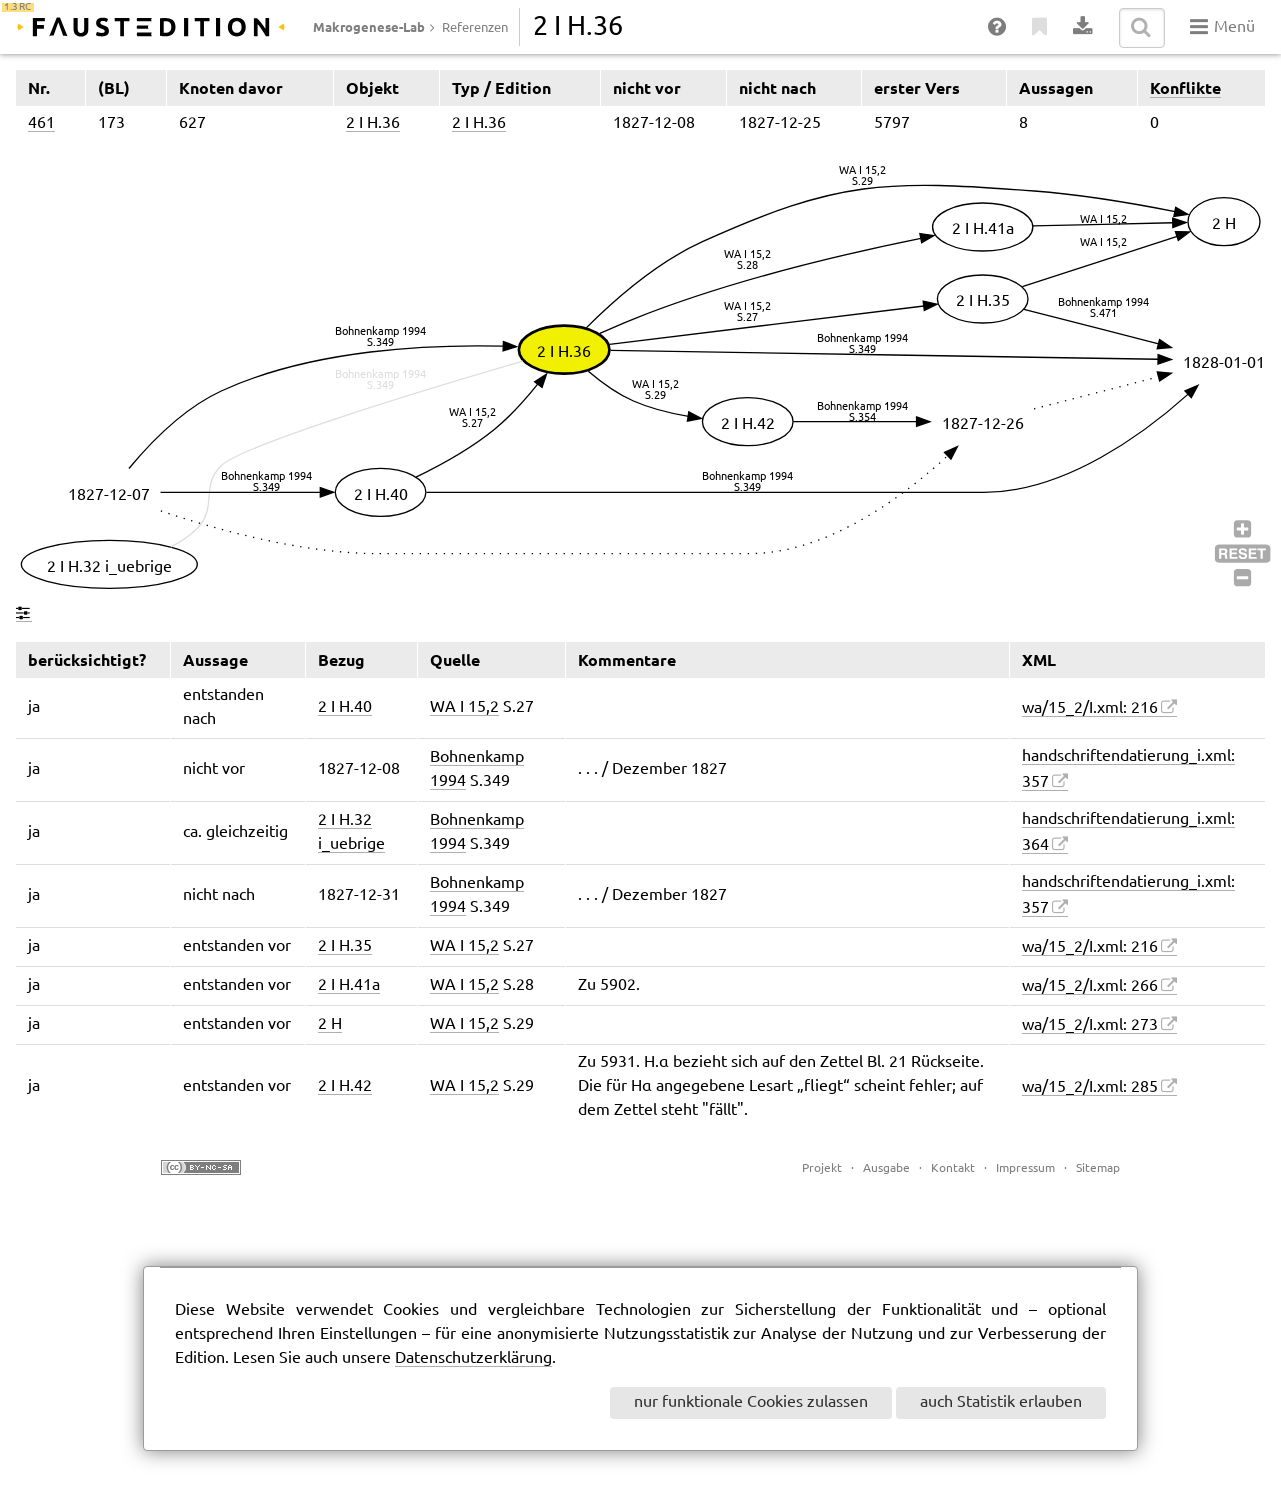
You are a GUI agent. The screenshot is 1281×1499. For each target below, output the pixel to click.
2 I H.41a (349, 985)
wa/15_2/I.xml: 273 (1090, 1025)
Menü (1222, 27)
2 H (330, 1024)
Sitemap (1098, 1168)
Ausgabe (886, 1168)
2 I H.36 (373, 123)
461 (41, 123)
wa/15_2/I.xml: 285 (1090, 1087)
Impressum (1025, 1168)
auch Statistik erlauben (1001, 1402)
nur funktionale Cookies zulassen (751, 1402)
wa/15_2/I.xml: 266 (1090, 986)
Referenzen (475, 28)
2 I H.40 (345, 707)
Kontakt (953, 1168)
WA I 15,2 (464, 707)
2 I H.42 (345, 1086)
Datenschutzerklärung (473, 1358)
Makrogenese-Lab (369, 27)
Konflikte (1185, 88)
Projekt (822, 1168)
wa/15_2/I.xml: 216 (1090, 708)
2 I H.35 (345, 946)
